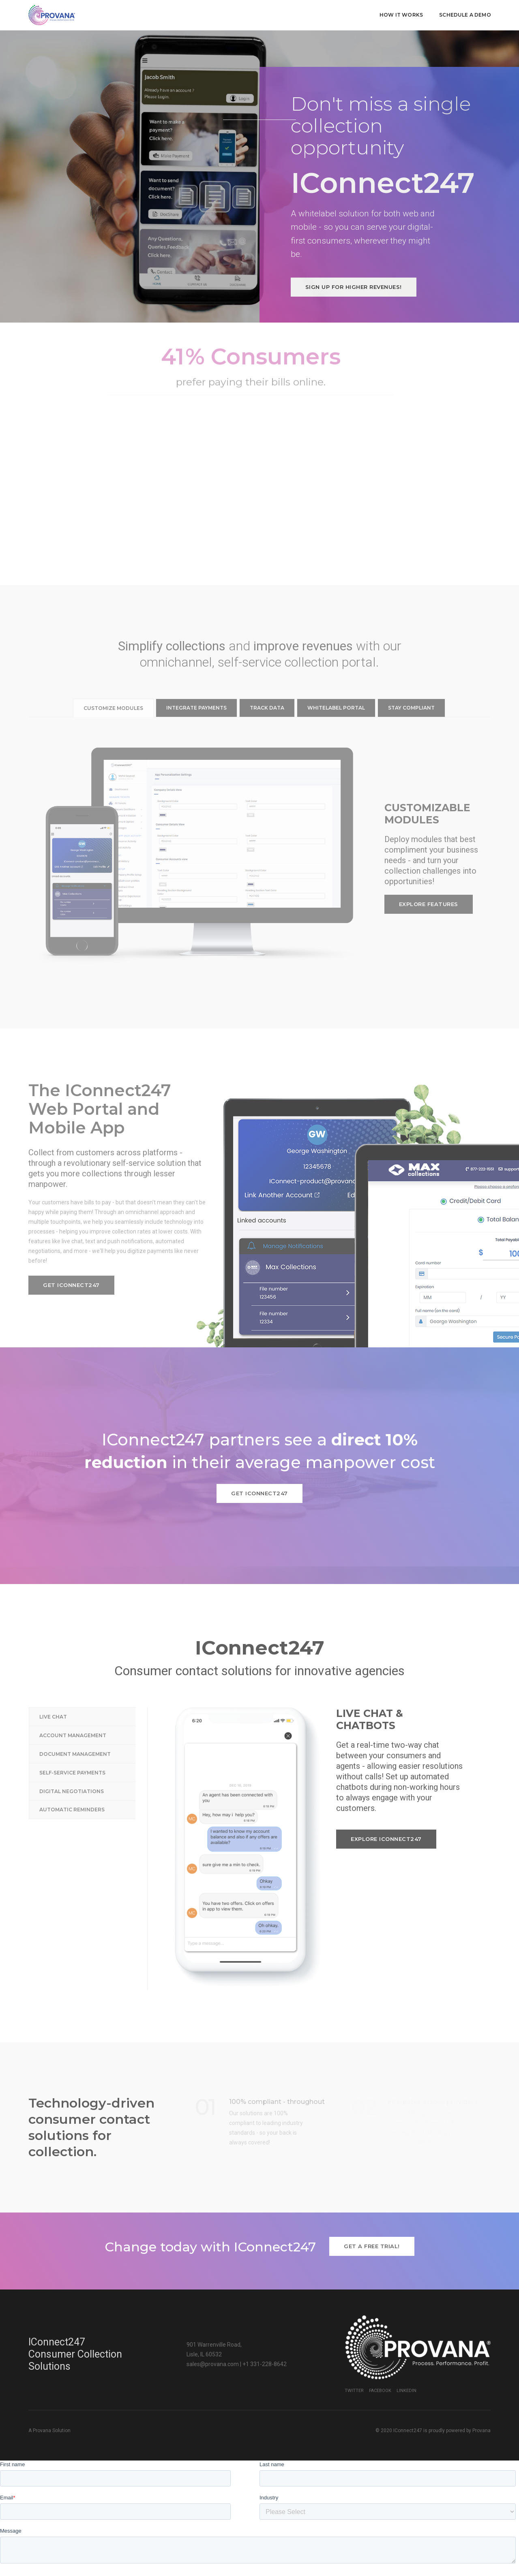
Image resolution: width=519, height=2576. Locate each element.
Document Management (75, 1723)
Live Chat (53, 1686)
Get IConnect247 (71, 1254)
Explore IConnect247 (386, 1808)
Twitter (354, 2359)
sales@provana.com (213, 2333)
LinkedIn (406, 2359)
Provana (481, 2399)
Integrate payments (196, 677)
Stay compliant (411, 677)
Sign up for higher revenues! (353, 256)
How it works (400, 14)
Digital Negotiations (71, 1760)
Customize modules (113, 677)
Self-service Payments (72, 1742)
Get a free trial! (372, 2215)
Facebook (380, 2359)
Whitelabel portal (336, 677)
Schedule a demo (465, 14)
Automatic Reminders (72, 1779)
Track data (267, 677)
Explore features (428, 873)
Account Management (72, 1705)
